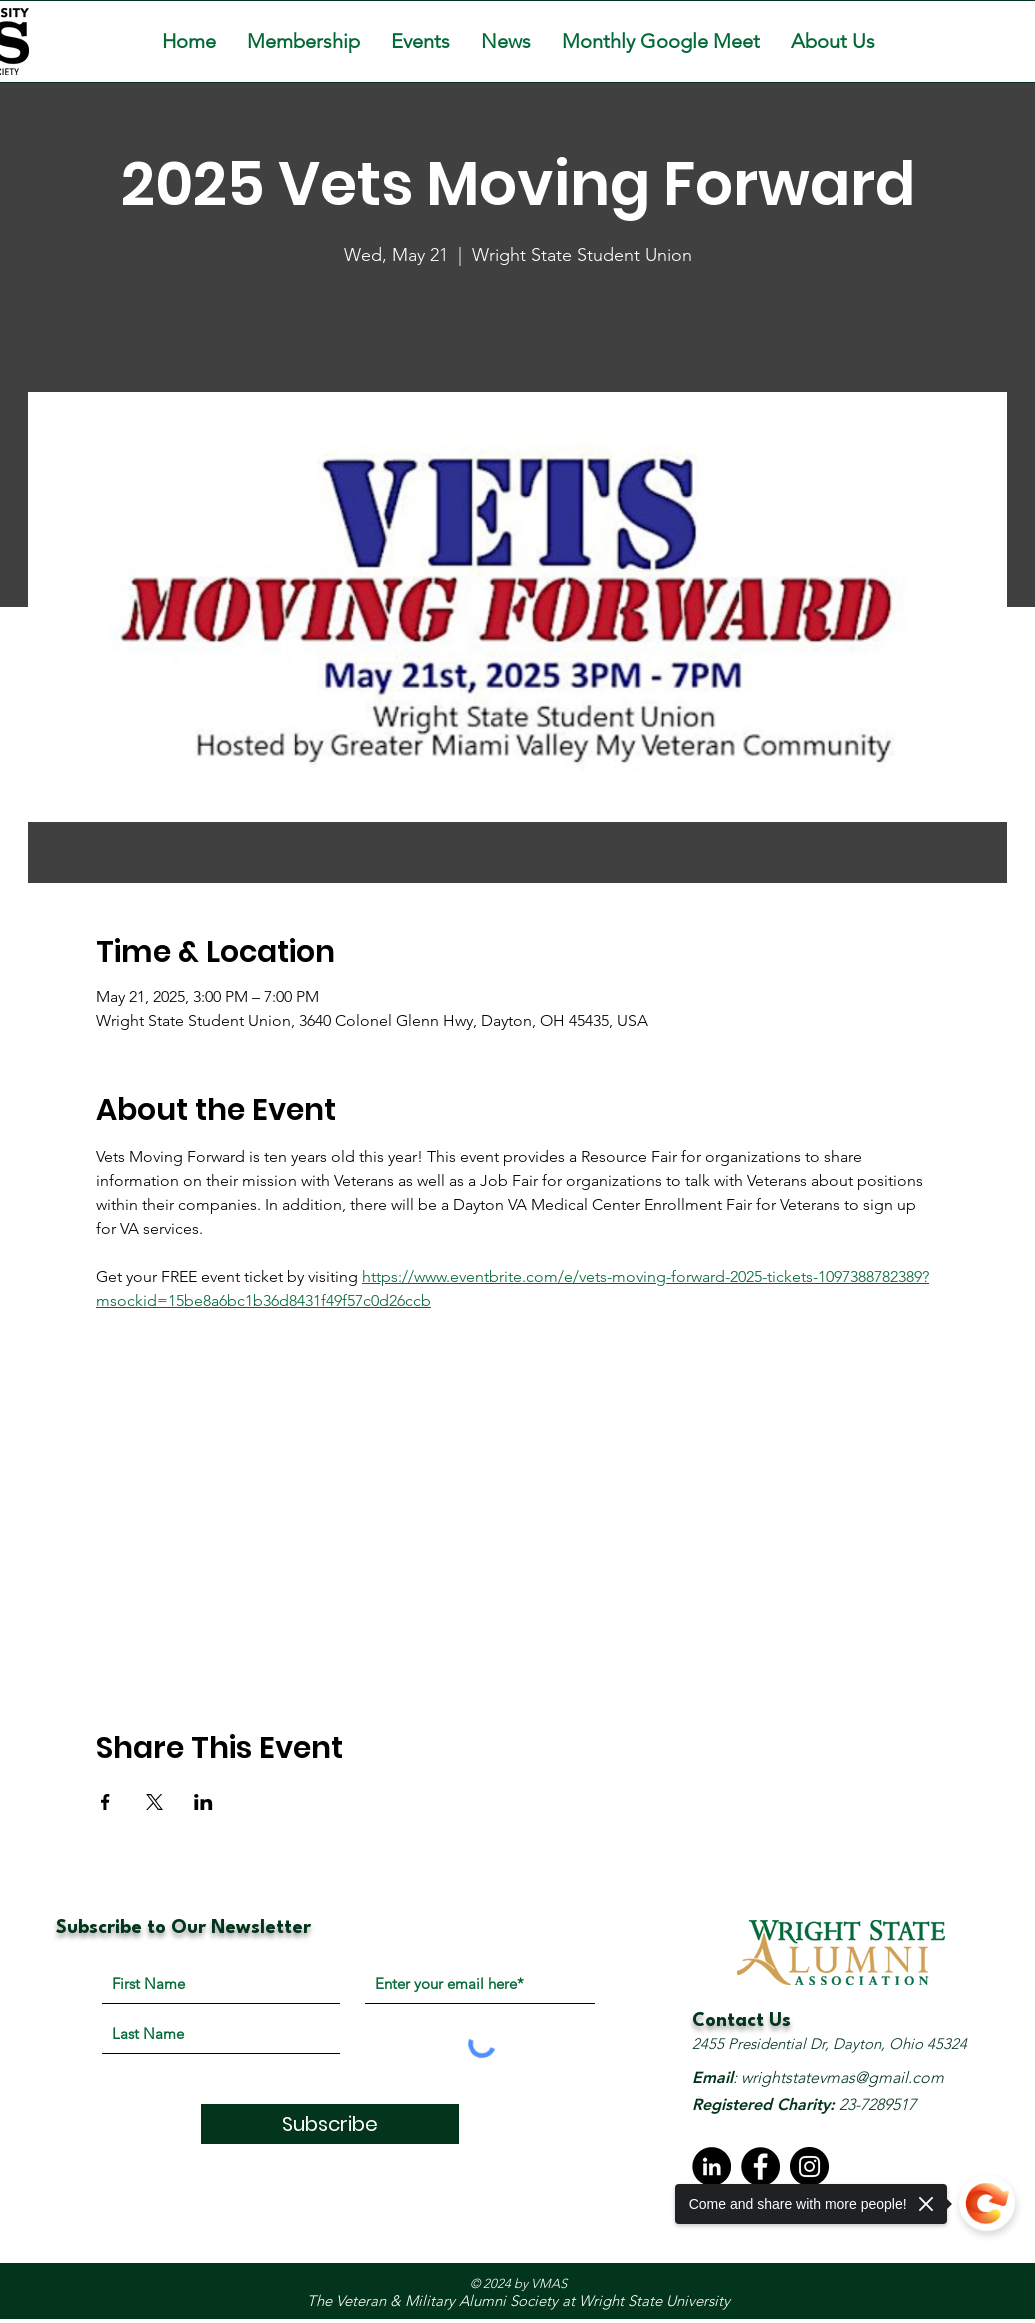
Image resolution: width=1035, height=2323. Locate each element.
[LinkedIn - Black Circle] (711, 2166)
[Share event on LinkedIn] (203, 1802)
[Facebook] (760, 2166)
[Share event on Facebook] (105, 1802)
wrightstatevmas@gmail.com (842, 2077)
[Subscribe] (330, 2124)
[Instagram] (809, 2166)
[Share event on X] (154, 1802)
